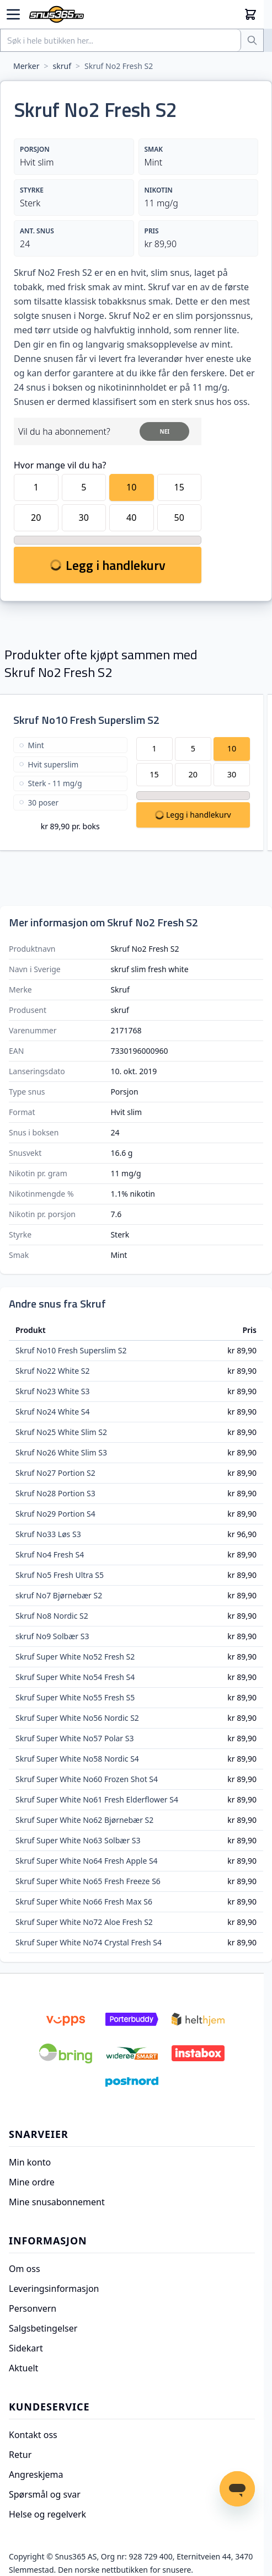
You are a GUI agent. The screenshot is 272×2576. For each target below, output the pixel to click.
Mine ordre (32, 2182)
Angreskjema (36, 2474)
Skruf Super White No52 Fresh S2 (75, 1656)
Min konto (30, 2162)
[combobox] (121, 40)
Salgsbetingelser (43, 2328)
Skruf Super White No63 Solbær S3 (78, 1840)
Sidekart (26, 2348)
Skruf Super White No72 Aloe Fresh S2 (84, 1922)
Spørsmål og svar (45, 2494)
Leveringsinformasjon (54, 2288)
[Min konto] (238, 14)
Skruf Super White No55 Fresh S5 (75, 1697)
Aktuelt (23, 2368)
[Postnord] (131, 2082)
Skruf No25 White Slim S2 (61, 1432)
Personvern (32, 2308)
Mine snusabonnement (57, 2202)
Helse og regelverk (47, 2514)
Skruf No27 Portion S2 (55, 1473)
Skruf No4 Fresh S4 (49, 1554)
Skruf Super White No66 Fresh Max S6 (83, 1901)
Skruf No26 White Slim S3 (61, 1452)
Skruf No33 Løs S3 (48, 1534)
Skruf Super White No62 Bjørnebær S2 (84, 1820)
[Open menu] (13, 14)
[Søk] (252, 40)
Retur (20, 2455)
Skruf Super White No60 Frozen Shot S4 (86, 1779)
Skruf (119, 989)
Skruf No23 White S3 (52, 1391)
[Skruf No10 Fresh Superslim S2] (70, 786)
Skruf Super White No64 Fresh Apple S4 (86, 1860)
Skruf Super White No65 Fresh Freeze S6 (88, 1881)
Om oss (24, 2269)
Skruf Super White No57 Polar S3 (74, 1738)
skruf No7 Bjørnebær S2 (58, 1595)
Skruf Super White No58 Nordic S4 (77, 1758)
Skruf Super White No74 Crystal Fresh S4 (88, 1942)
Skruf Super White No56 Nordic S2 (77, 1718)
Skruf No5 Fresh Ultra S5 (59, 1575)
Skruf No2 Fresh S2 (118, 66)
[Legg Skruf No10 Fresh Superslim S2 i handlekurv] (193, 815)
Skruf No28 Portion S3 (55, 1493)
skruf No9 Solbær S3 (52, 1636)
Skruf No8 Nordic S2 (51, 1615)
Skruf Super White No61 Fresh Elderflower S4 (96, 1799)
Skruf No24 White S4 (52, 1411)
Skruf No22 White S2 (52, 1371)
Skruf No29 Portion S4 (55, 1513)
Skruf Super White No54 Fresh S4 (75, 1677)
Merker (26, 66)
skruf (62, 66)
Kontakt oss (33, 2435)
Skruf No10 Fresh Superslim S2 (86, 719)
